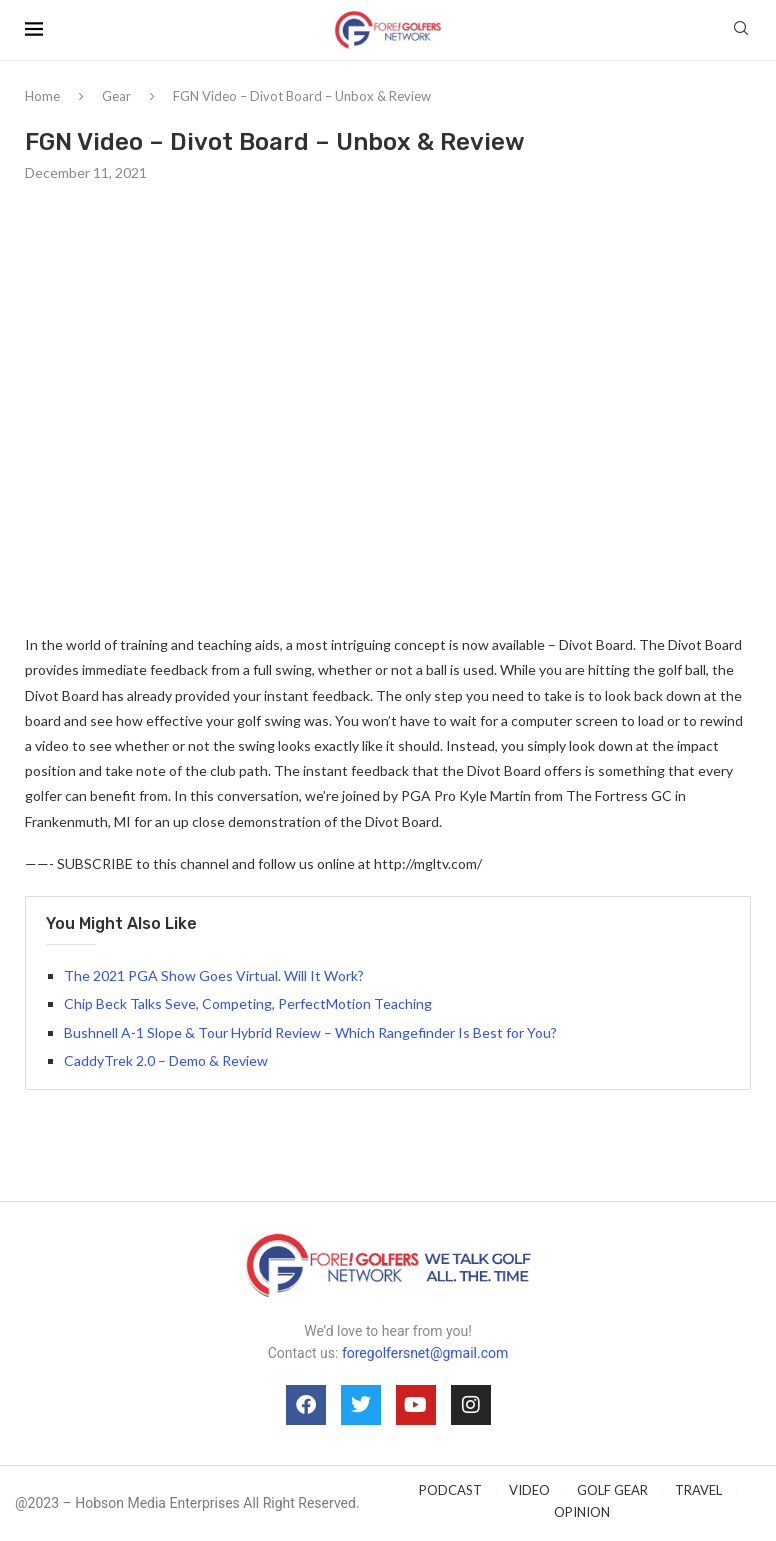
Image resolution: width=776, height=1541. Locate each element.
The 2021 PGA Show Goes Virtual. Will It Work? (214, 975)
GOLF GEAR (612, 1490)
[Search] (741, 29)
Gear (116, 96)
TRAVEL (698, 1490)
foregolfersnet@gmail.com (425, 1353)
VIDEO (529, 1490)
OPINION (582, 1512)
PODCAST (450, 1490)
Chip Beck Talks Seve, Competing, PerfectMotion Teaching (248, 1003)
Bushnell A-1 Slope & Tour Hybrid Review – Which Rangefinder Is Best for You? (310, 1032)
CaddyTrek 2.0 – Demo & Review (166, 1060)
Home (42, 96)
